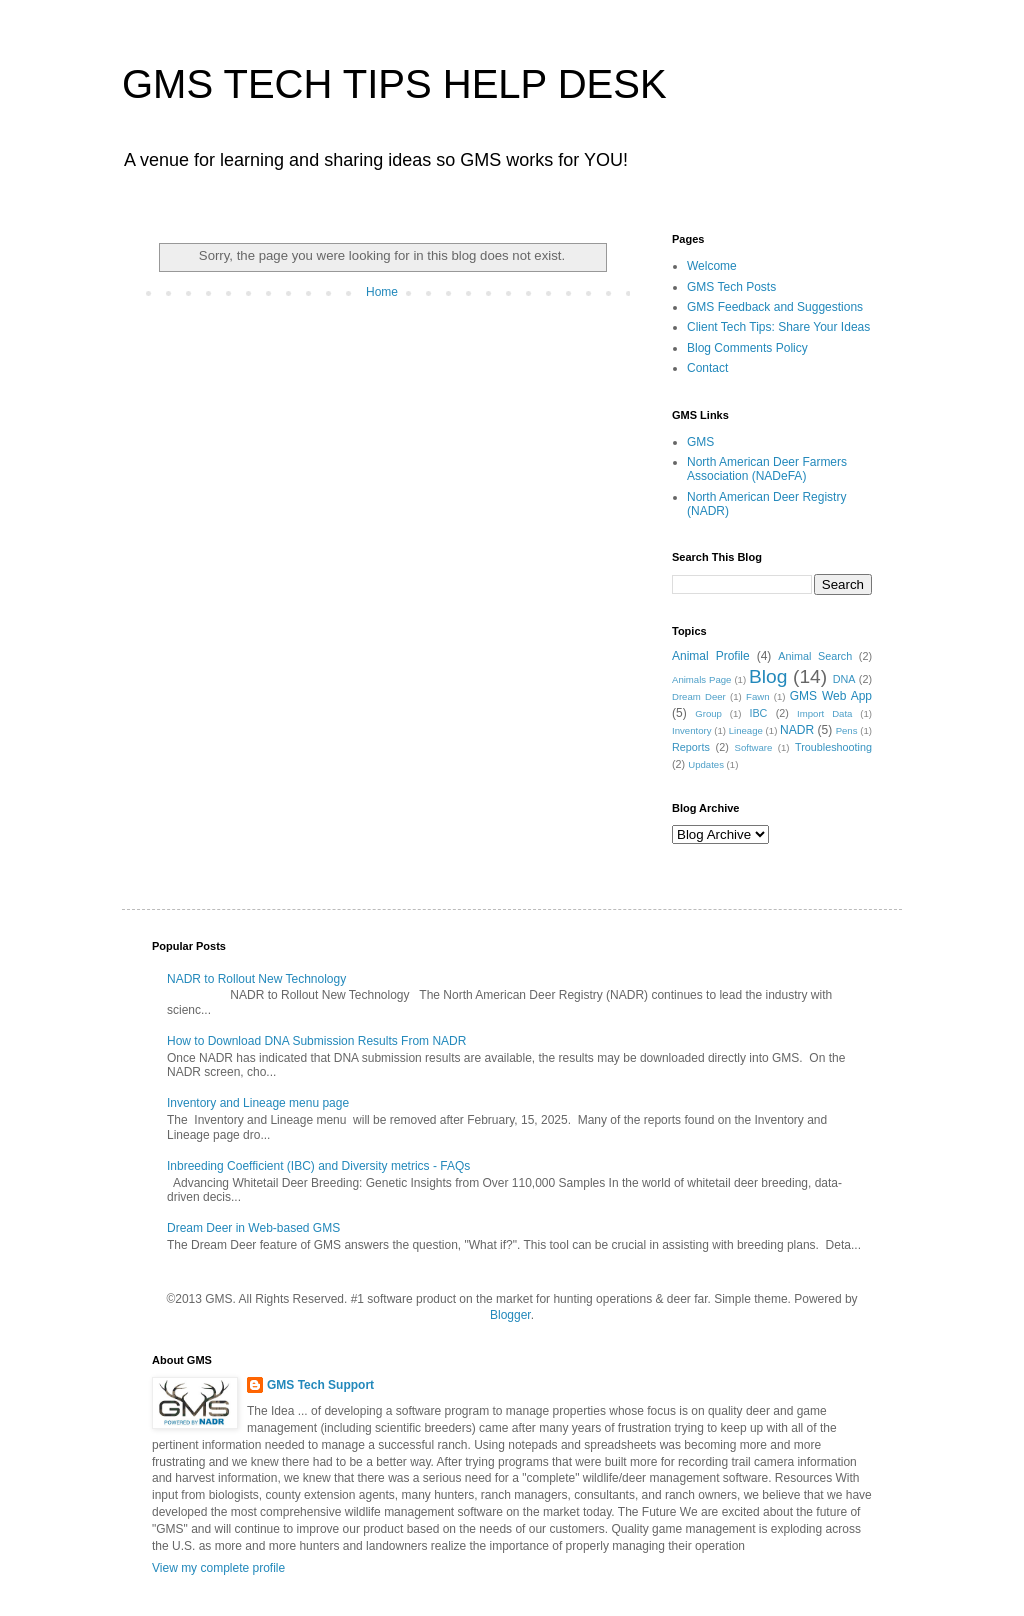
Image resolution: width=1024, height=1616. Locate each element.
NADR (797, 730)
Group (708, 713)
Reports (691, 747)
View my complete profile (218, 1568)
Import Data (824, 713)
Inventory (691, 730)
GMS (700, 442)
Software (754, 747)
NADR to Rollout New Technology (256, 979)
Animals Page (701, 679)
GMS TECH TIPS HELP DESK (394, 84)
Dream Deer (699, 696)
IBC (758, 713)
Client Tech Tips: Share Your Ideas (778, 327)
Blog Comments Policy (747, 348)
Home (382, 292)
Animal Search (815, 656)
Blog (768, 676)
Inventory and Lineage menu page (258, 1103)
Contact (707, 368)
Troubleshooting (833, 747)
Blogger (510, 1315)
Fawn (757, 696)
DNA (844, 679)
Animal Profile (711, 656)
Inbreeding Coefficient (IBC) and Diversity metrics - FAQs (318, 1166)
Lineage (746, 730)
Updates (706, 764)
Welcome (712, 266)
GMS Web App (831, 696)
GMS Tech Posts (731, 287)
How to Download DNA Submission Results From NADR (316, 1041)
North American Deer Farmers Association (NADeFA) (767, 469)
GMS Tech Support (320, 1385)
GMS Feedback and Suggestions (775, 307)
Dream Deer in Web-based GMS (253, 1228)
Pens (847, 730)
